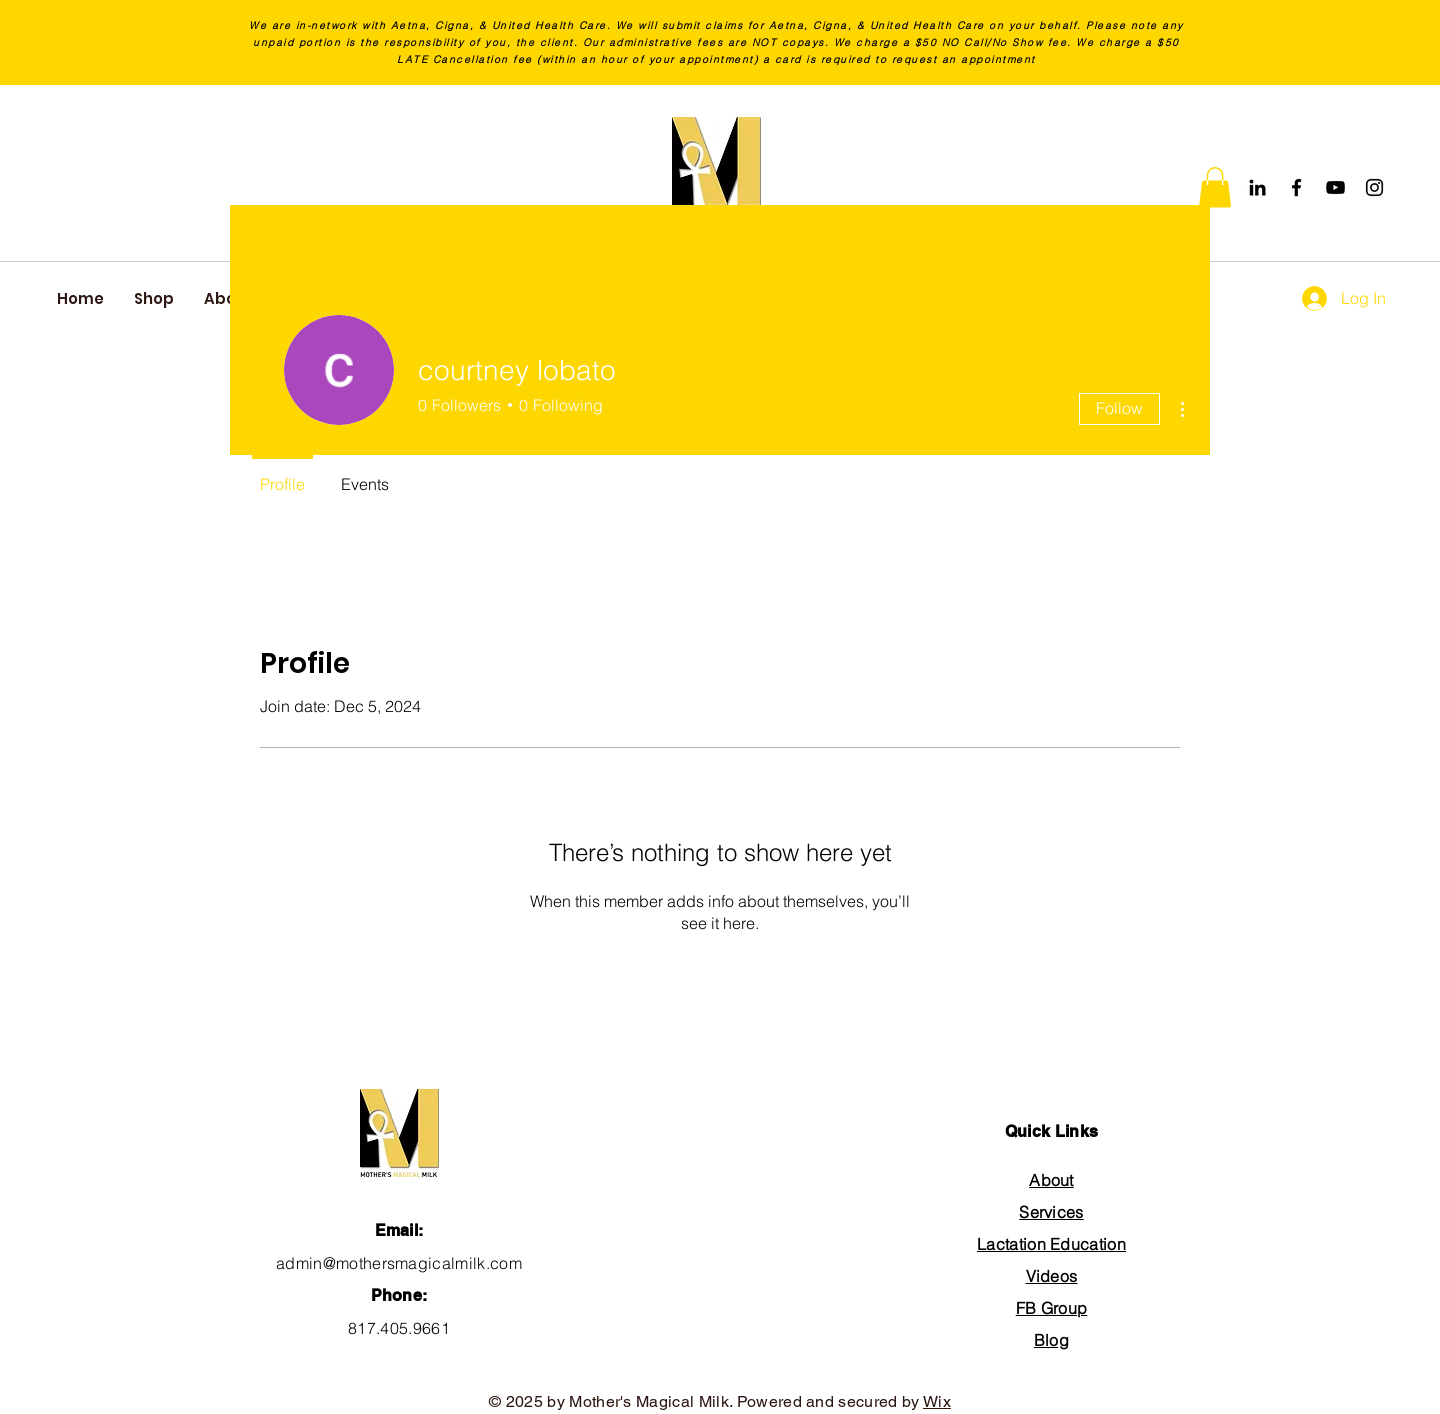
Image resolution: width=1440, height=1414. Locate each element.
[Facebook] (1296, 187)
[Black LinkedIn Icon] (1257, 187)
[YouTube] (1335, 187)
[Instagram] (1374, 187)
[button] (1215, 187)
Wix (937, 1401)
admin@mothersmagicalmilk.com (399, 1263)
